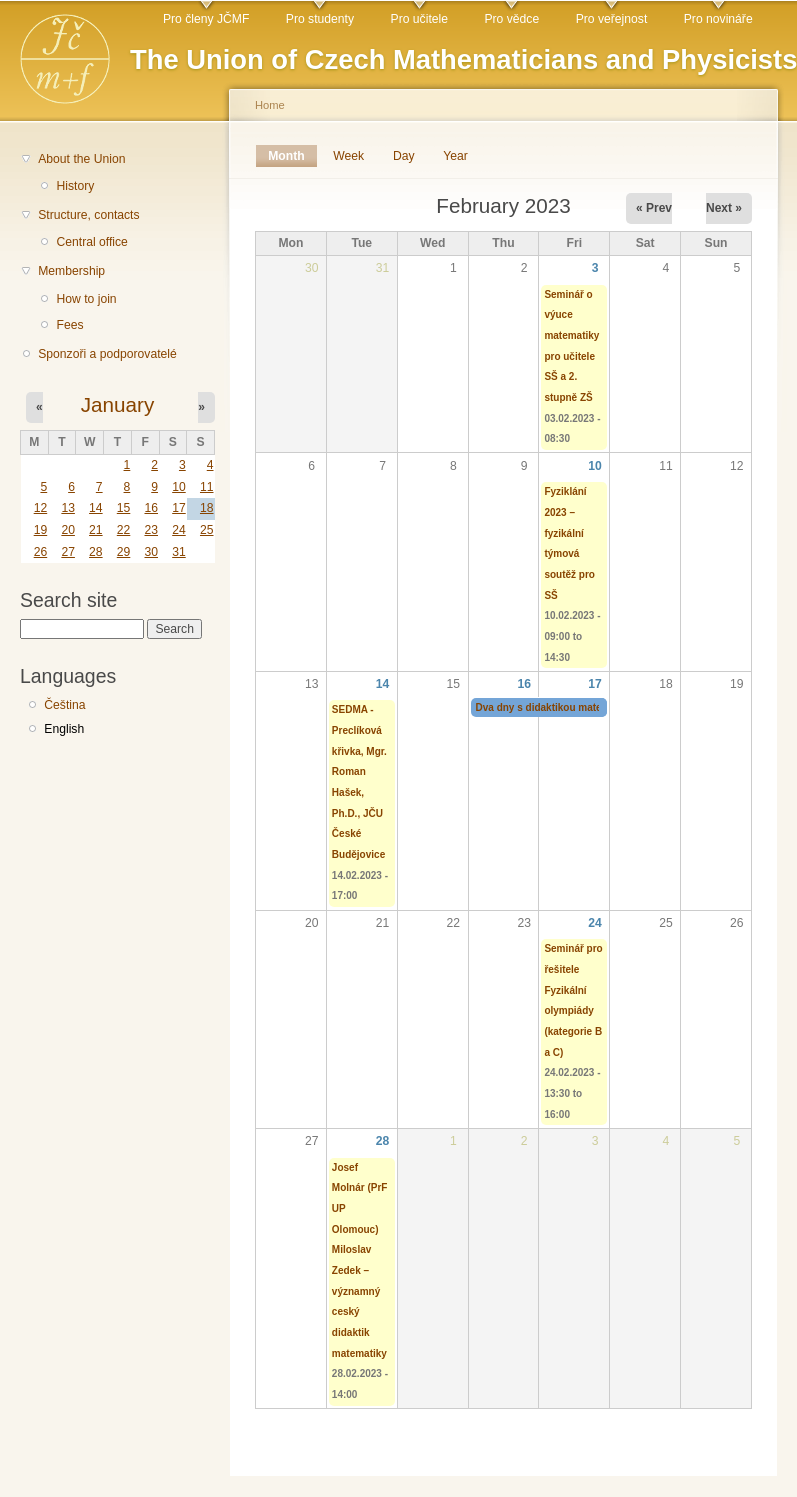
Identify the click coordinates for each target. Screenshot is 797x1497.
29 (124, 552)
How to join (86, 299)
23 (151, 530)
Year (455, 156)
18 (207, 508)
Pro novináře (718, 19)
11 (207, 487)
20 (68, 530)
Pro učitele (419, 19)
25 (207, 530)
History (75, 186)
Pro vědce (511, 19)
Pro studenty (320, 19)
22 (124, 530)
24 (179, 530)
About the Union (81, 159)
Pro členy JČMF (206, 19)
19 (41, 530)
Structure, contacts (88, 215)
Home (270, 105)
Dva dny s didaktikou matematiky (555, 707)
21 (96, 530)
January (118, 404)
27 (68, 552)
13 (68, 508)
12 (41, 508)
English (64, 729)
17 (179, 508)
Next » (724, 208)
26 (41, 552)
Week (348, 156)
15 (124, 508)
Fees (69, 325)
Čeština (64, 705)
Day (404, 156)
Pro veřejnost (612, 19)
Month (292, 156)
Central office (91, 242)
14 (96, 508)
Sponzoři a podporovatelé (107, 354)
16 (151, 508)
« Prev (654, 208)
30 (151, 552)
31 (179, 552)
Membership (71, 271)
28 (96, 552)
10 (179, 487)
